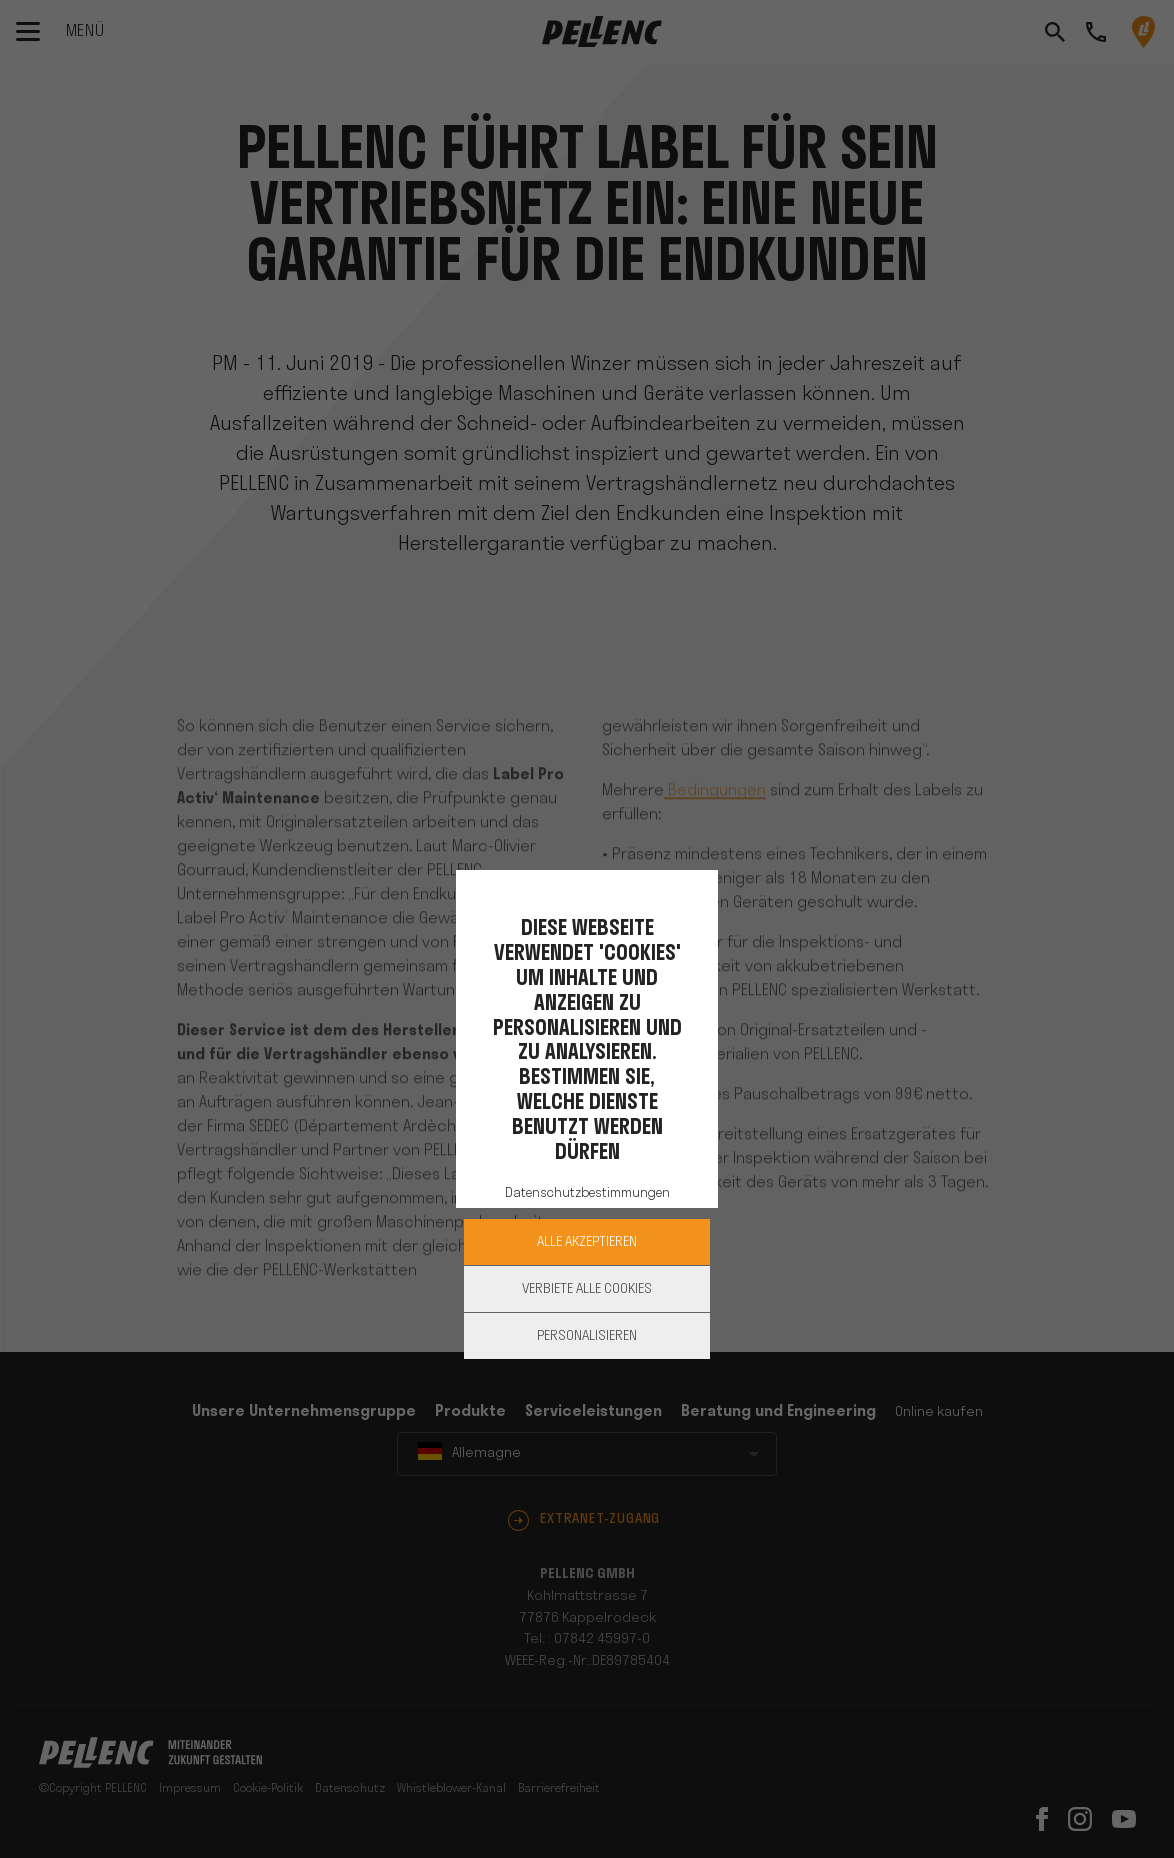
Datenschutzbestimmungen (587, 1193)
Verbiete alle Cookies (587, 1289)
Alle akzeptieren (587, 1242)
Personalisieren (587, 1336)
